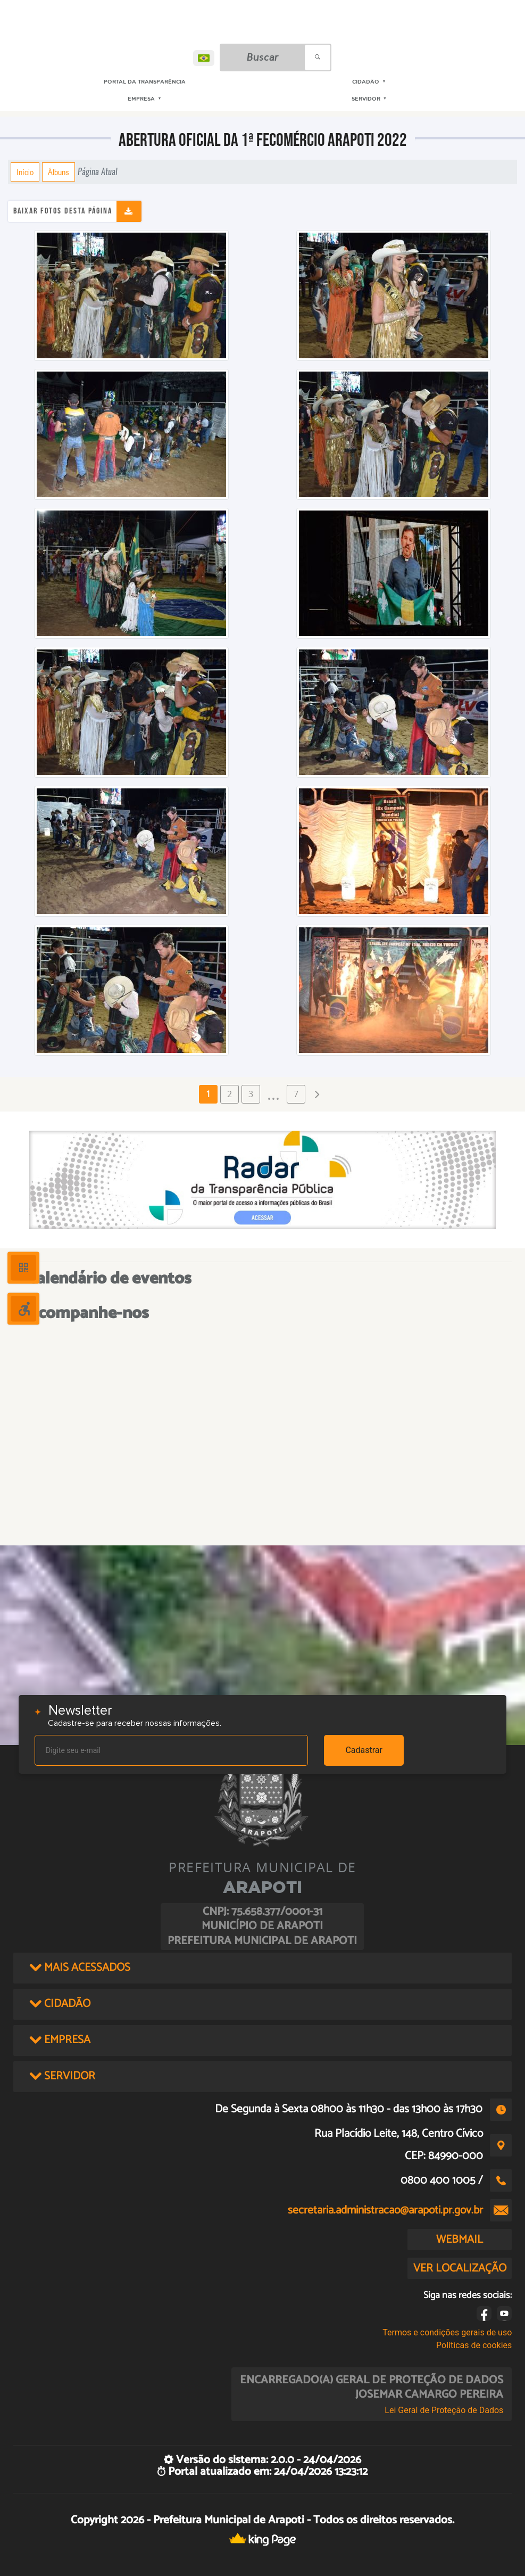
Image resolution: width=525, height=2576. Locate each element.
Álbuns (58, 172)
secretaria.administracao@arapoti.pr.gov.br (385, 2210)
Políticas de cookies (474, 2345)
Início (25, 172)
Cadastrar (363, 1750)
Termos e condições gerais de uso (447, 2332)
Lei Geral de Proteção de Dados (444, 2410)
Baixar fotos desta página (62, 211)
